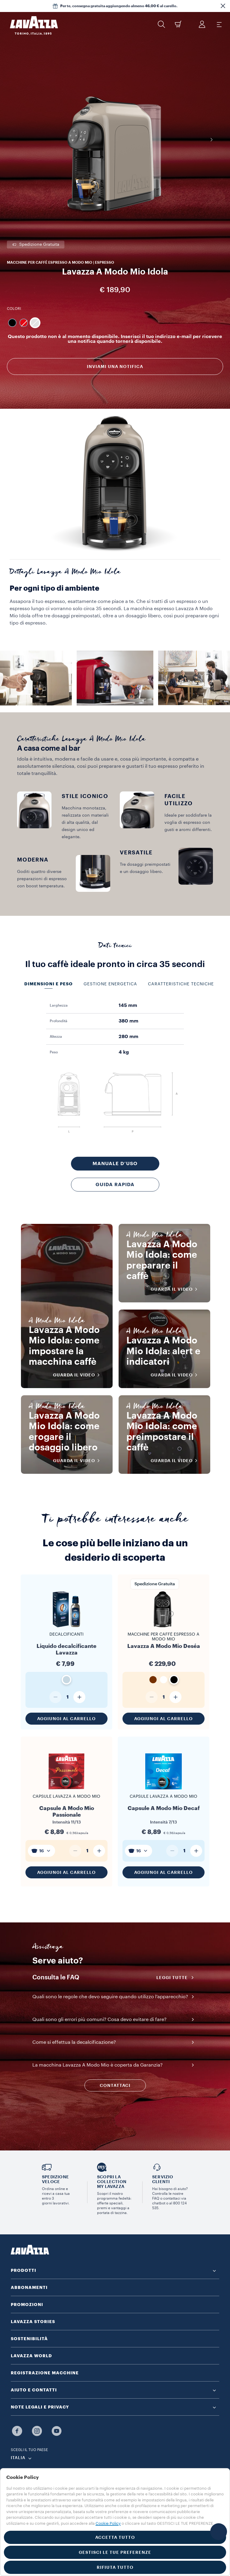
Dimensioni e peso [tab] (48, 984)
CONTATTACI (115, 2085)
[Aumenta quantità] (79, 1697)
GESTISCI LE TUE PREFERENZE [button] (115, 2552)
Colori (14, 308)
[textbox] (41, 1851)
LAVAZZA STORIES (33, 2321)
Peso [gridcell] (54, 1052)
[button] (223, 6)
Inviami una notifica (115, 366)
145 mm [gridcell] (128, 1005)
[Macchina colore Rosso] (23, 323)
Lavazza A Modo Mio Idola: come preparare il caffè (165, 1265)
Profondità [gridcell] (58, 1021)
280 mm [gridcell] (128, 1036)
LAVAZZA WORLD (31, 2356)
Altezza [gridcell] (56, 1036)
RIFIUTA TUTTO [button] (115, 2567)
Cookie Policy (108, 2523)
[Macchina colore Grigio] (35, 323)
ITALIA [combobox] (18, 2458)
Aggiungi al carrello (66, 1719)
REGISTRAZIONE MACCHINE (45, 2373)
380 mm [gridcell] (128, 1021)
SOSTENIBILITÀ (29, 2339)
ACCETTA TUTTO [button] (115, 2537)
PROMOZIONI (27, 2304)
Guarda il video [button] (79, 1375)
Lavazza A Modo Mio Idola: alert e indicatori (165, 1351)
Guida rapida (115, 1184)
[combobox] (41, 1851)
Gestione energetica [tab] (110, 984)
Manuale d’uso (115, 1163)
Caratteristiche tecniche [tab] (181, 984)
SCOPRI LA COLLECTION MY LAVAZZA (111, 2182)
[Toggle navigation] (219, 24)
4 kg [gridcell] (124, 1052)
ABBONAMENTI (29, 2287)
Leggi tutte (177, 1977)
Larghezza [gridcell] (59, 1005)
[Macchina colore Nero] (12, 323)
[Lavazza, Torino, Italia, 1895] (30, 25)
